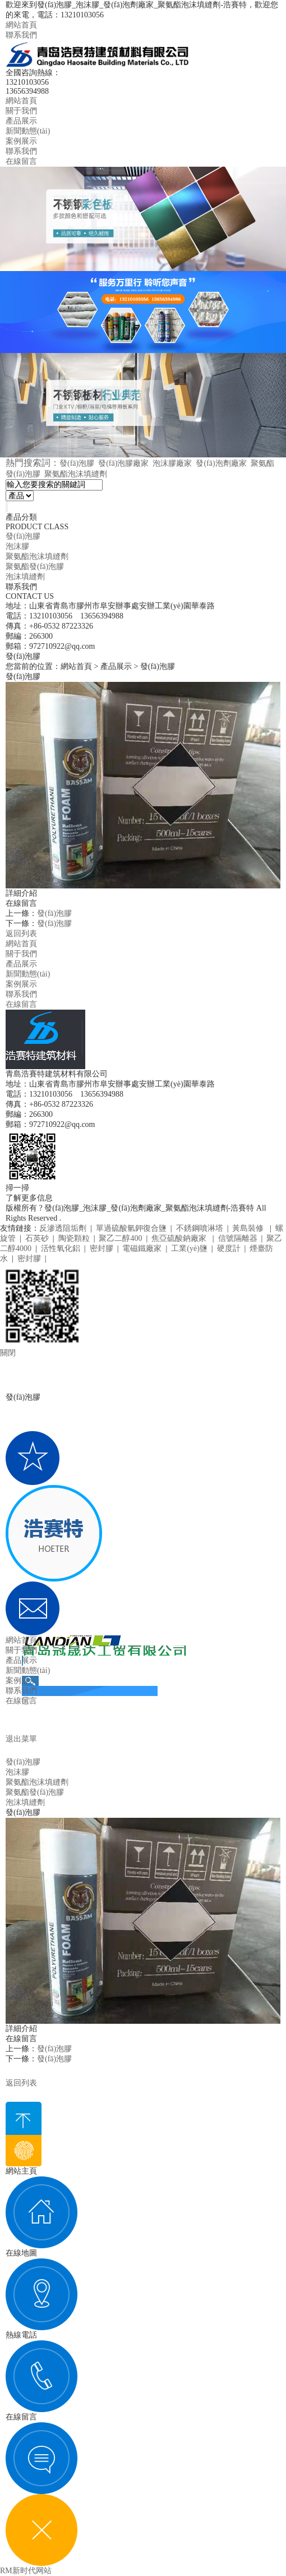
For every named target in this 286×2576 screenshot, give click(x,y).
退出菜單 (21, 1739)
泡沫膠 (17, 546)
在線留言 (21, 161)
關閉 (8, 1353)
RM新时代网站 (26, 2570)
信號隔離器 (237, 1238)
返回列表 (21, 933)
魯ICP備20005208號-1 (100, 1218)
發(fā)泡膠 (76, 463)
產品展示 (21, 121)
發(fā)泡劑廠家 (221, 463)
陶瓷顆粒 (74, 1238)
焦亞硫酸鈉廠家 (180, 1238)
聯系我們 (21, 35)
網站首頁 (21, 25)
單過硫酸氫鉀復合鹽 (131, 1228)
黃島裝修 (249, 1228)
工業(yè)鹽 (189, 1248)
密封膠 (101, 1248)
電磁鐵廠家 (142, 1248)
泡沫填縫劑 (25, 576)
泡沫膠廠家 (172, 463)
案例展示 (21, 141)
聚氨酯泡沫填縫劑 (75, 474)
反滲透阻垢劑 (62, 1228)
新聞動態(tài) (28, 131)
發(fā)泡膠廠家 (123, 463)
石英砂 (37, 1238)
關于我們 (21, 111)
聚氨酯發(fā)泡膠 (35, 566)
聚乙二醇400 (120, 1238)
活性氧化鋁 (60, 1248)
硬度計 (229, 1248)
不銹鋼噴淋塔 (199, 1228)
